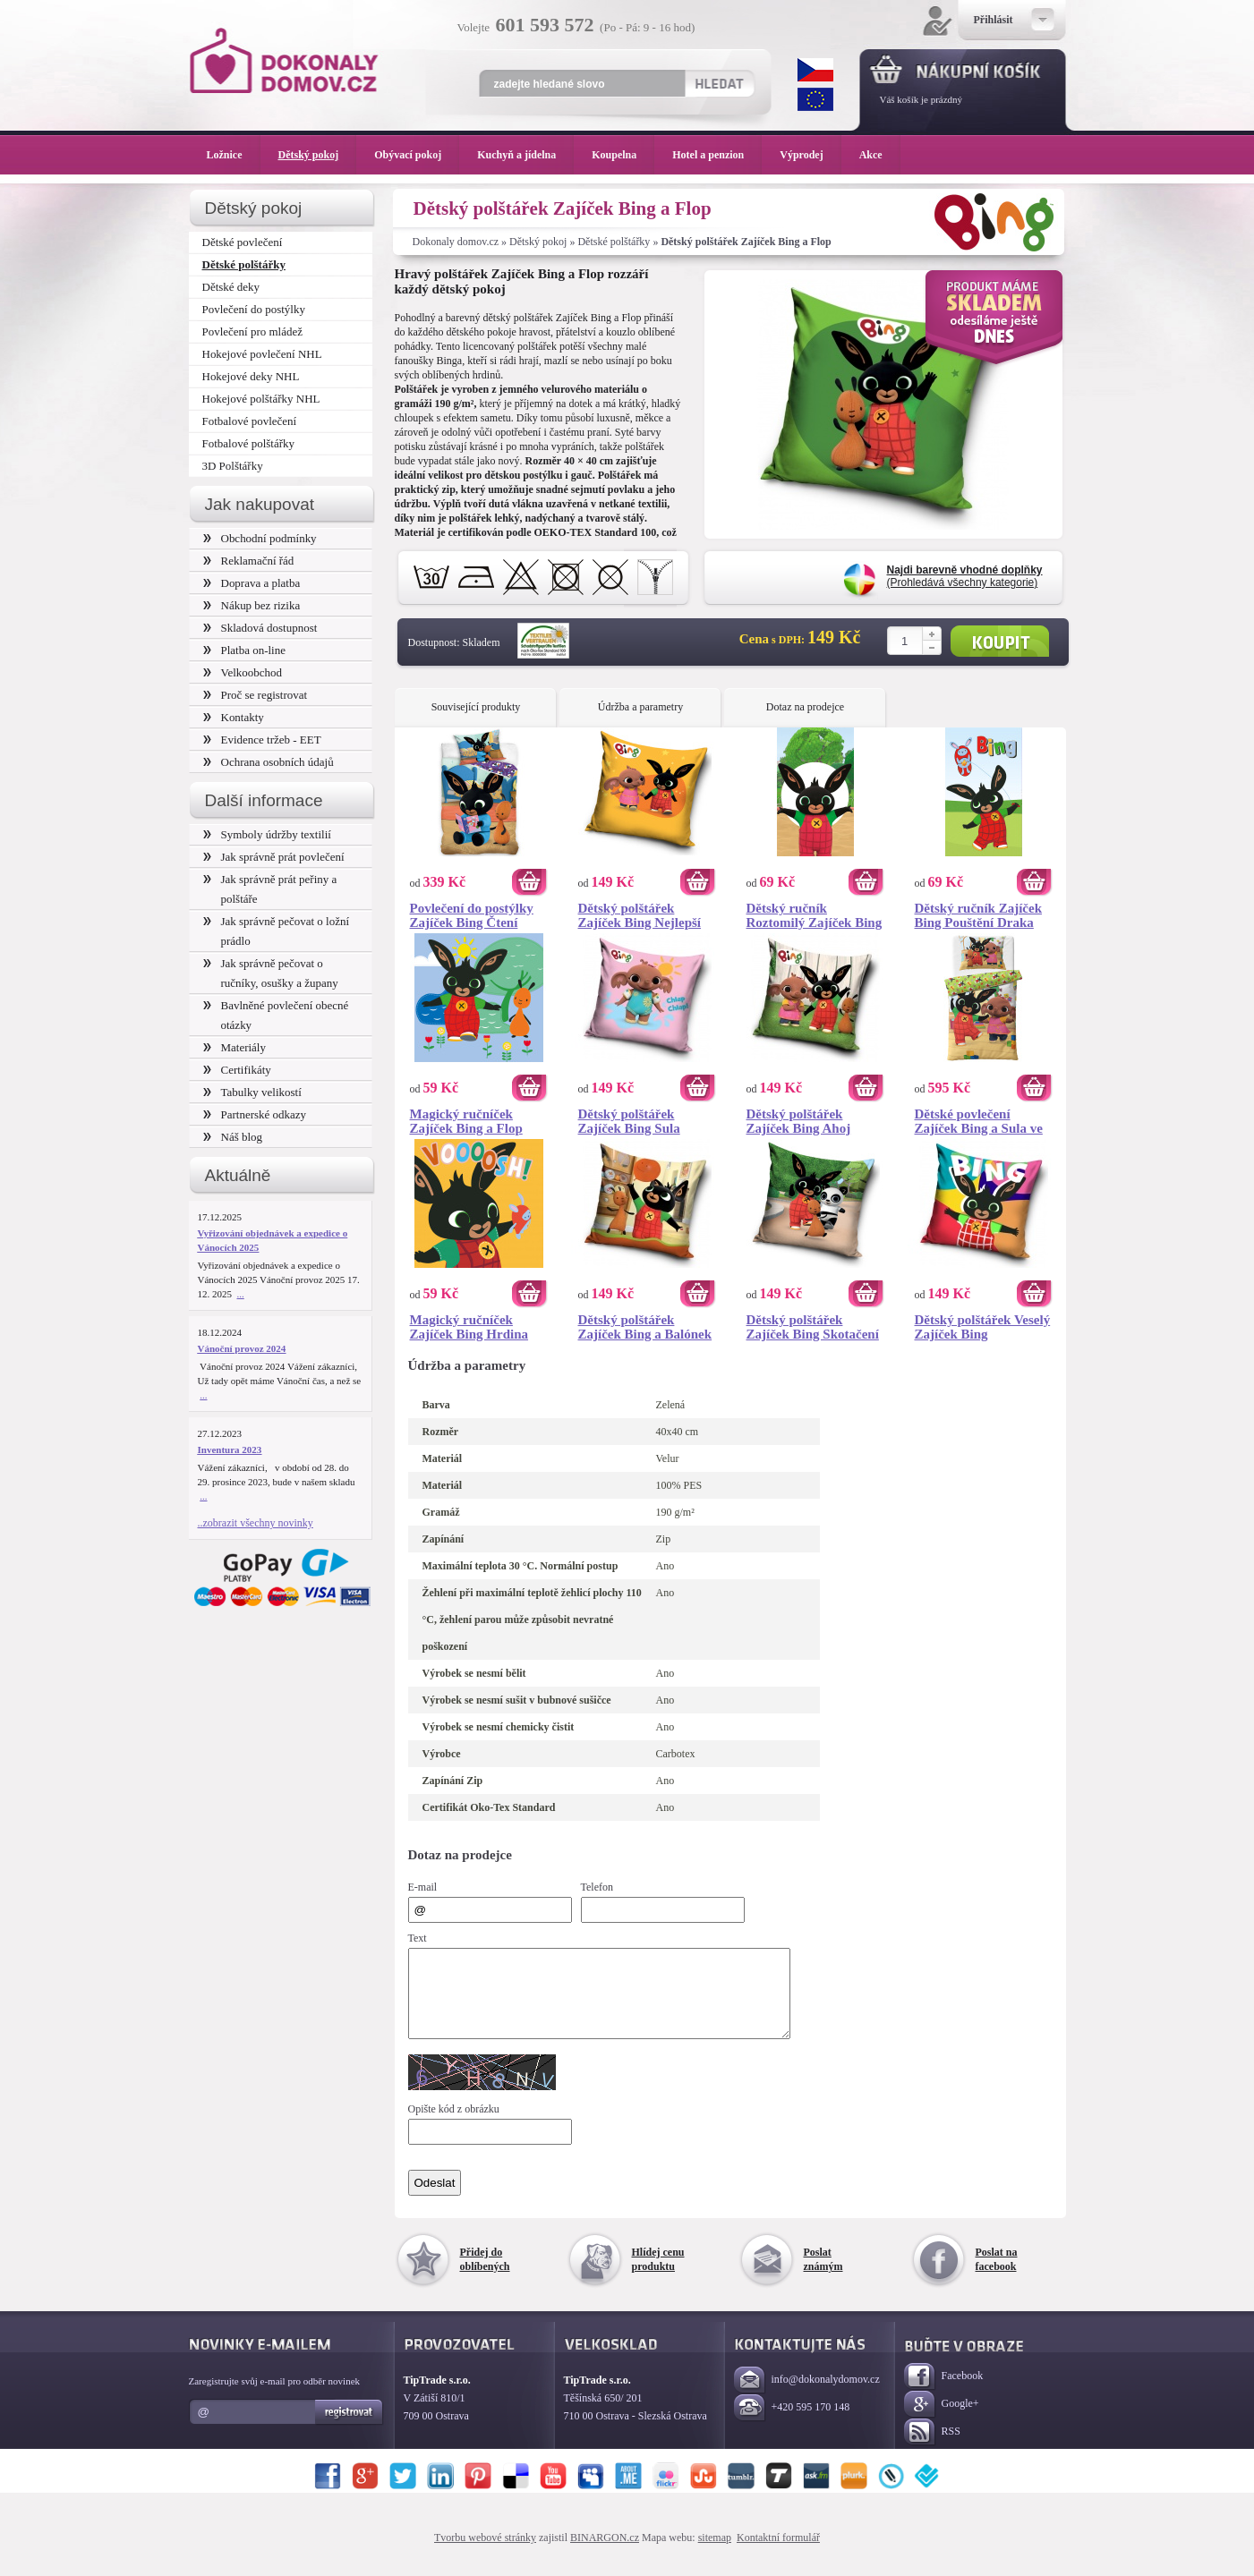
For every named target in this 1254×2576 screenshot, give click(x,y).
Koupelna (623, 154)
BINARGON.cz (604, 2553)
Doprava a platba (252, 583)
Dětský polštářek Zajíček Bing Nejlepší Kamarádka (640, 915)
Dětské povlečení (242, 242)
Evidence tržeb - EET (262, 739)
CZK (815, 69)
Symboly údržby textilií (267, 834)
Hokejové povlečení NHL (262, 354)
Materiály (234, 1047)
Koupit (1000, 641)
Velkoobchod (243, 672)
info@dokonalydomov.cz (807, 2396)
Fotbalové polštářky (248, 443)
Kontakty (233, 717)
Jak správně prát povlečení (274, 856)
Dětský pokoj (538, 241)
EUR (815, 99)
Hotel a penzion (717, 154)
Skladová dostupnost (260, 627)
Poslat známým (823, 2275)
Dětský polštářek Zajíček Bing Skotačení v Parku (812, 1327)
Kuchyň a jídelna (525, 154)
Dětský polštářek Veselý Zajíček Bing (983, 1327)
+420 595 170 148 (792, 2424)
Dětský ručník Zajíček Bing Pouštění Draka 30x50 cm (979, 915)
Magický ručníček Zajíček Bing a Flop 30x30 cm (466, 1121)
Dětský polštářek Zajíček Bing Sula (629, 1121)
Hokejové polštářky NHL (261, 398)
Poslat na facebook (997, 2275)
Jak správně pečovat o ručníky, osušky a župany (270, 973)
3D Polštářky (232, 465)
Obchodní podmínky (260, 538)
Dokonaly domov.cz (456, 241)
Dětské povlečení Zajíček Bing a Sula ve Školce (979, 1121)
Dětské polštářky (613, 241)
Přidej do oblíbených (485, 2275)
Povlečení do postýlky (253, 309)
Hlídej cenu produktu (658, 2275)
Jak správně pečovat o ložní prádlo (276, 931)
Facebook (944, 2393)
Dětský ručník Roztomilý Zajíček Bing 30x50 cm (814, 915)
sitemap (714, 2553)
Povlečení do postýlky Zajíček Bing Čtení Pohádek (471, 915)
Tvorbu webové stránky (485, 2553)
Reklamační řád (248, 560)
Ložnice (233, 154)
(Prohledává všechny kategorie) (965, 576)
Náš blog (233, 1136)
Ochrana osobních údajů (268, 762)
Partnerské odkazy (255, 1114)
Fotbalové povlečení (249, 421)
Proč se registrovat (255, 694)
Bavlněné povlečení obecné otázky (276, 1015)
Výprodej (810, 154)
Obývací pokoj (416, 154)
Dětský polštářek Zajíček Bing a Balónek (645, 1327)
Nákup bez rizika (252, 605)
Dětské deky (231, 286)
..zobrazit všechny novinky (255, 1523)
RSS (932, 2448)
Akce (874, 154)
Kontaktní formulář (778, 2553)
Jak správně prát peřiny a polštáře (270, 888)
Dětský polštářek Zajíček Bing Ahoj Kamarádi (798, 1121)
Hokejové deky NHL (251, 376)
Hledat (719, 83)
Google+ (941, 2421)
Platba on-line (244, 650)
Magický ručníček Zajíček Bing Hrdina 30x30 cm (469, 1327)
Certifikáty (237, 1069)
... (240, 1293)
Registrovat (349, 2428)
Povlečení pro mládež (252, 331)
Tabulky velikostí (252, 1092)
